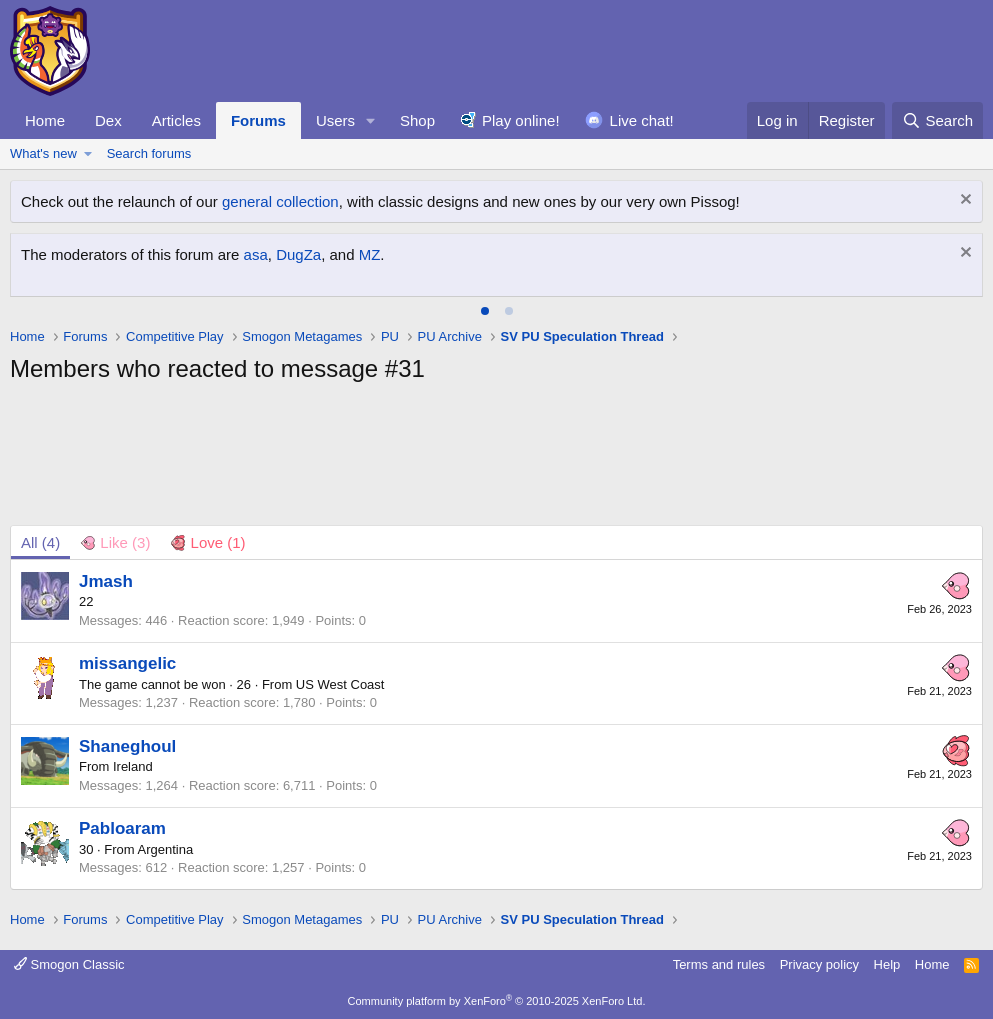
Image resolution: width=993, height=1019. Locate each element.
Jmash (106, 581)
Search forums (149, 153)
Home (45, 120)
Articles (176, 120)
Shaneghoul (127, 746)
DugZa (298, 254)
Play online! (521, 120)
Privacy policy (819, 964)
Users (335, 120)
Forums (258, 120)
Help (887, 964)
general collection (280, 201)
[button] (371, 120)
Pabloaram (122, 828)
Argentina (166, 849)
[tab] (485, 311)
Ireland (133, 766)
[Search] (937, 120)
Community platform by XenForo (497, 1001)
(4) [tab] (40, 542)
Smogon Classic (69, 964)
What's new (43, 153)
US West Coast (340, 684)
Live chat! (642, 120)
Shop (417, 120)
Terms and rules (719, 964)
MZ (370, 254)
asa (256, 254)
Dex (108, 120)
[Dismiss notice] (963, 201)
